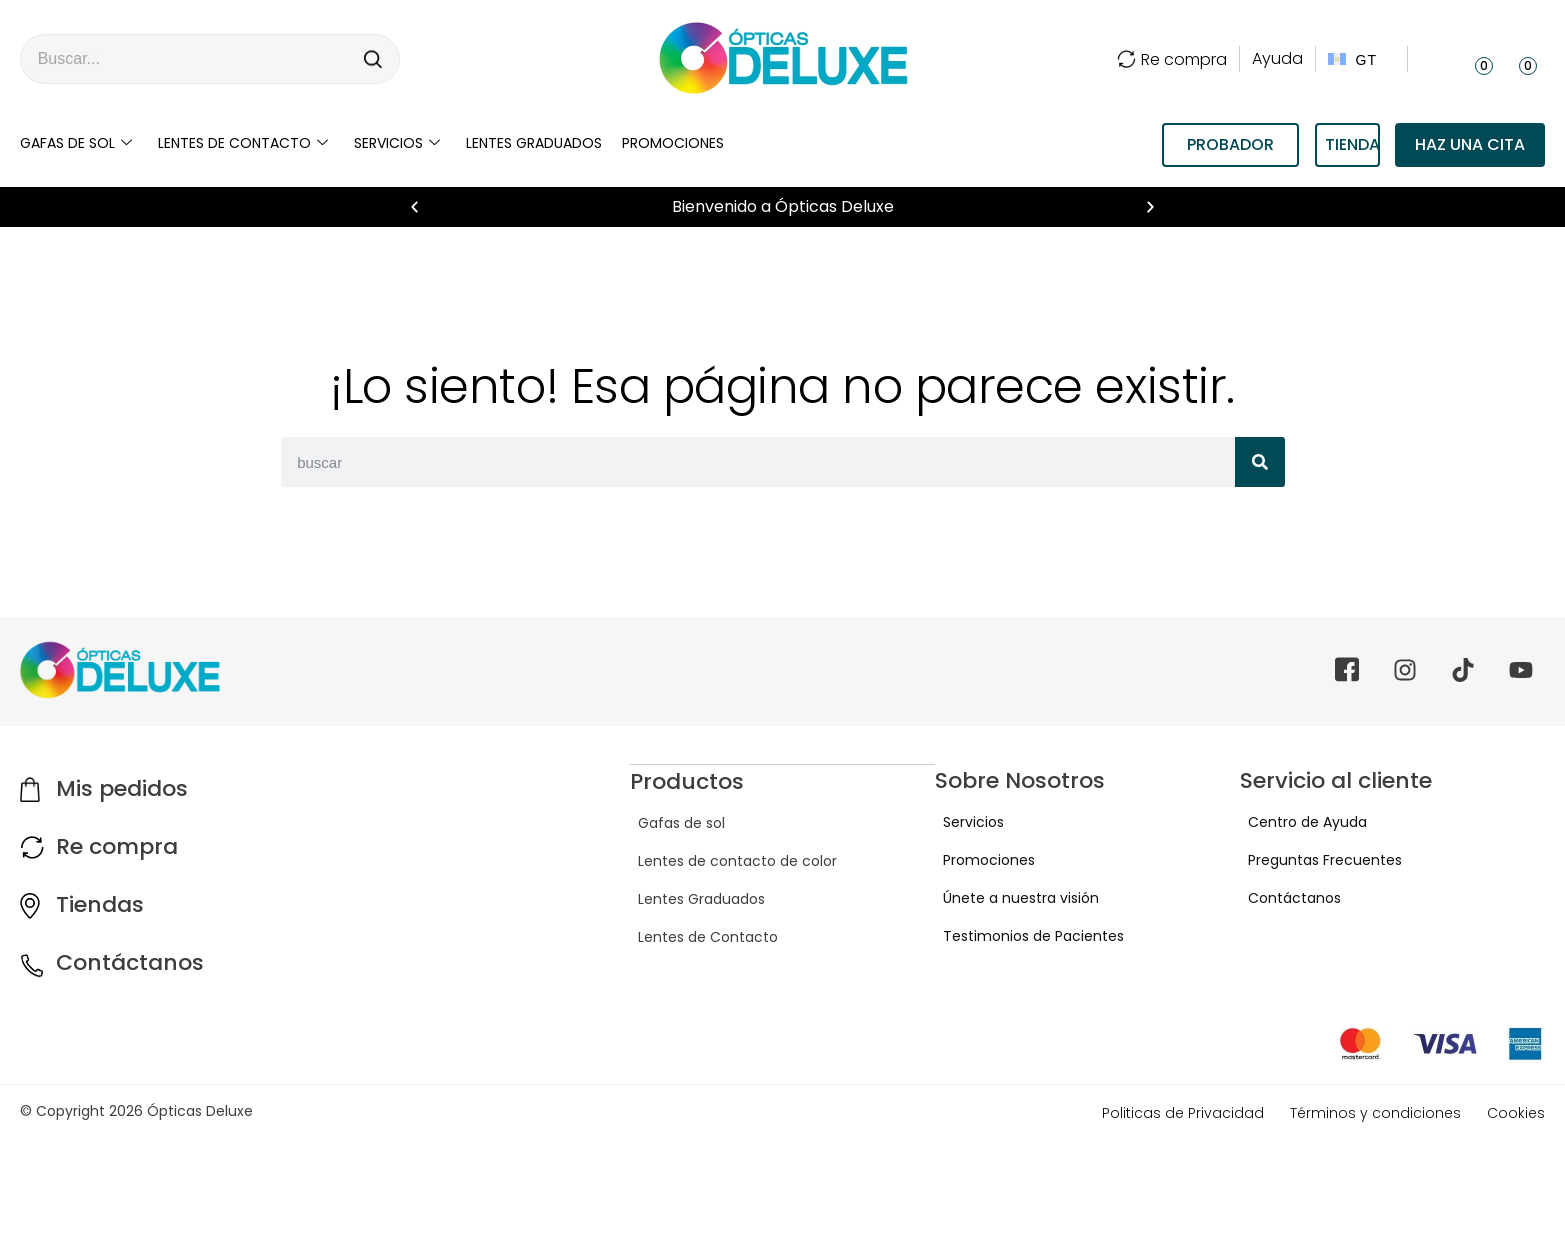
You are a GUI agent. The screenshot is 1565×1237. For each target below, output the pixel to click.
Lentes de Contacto (700, 936)
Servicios (397, 143)
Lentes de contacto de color (729, 860)
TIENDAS (1352, 144)
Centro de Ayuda (1299, 822)
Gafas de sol (76, 143)
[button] (414, 207)
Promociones (673, 143)
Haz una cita (1470, 144)
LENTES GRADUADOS (534, 143)
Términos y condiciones (1375, 1113)
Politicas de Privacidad (1183, 1113)
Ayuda (1277, 58)
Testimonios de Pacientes (1025, 936)
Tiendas (100, 904)
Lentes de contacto (243, 143)
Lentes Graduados (693, 898)
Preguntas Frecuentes (1317, 860)
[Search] (374, 59)
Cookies (1516, 1113)
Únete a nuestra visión (1013, 898)
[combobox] (185, 59)
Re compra (1172, 59)
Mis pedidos (122, 788)
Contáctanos (130, 962)
